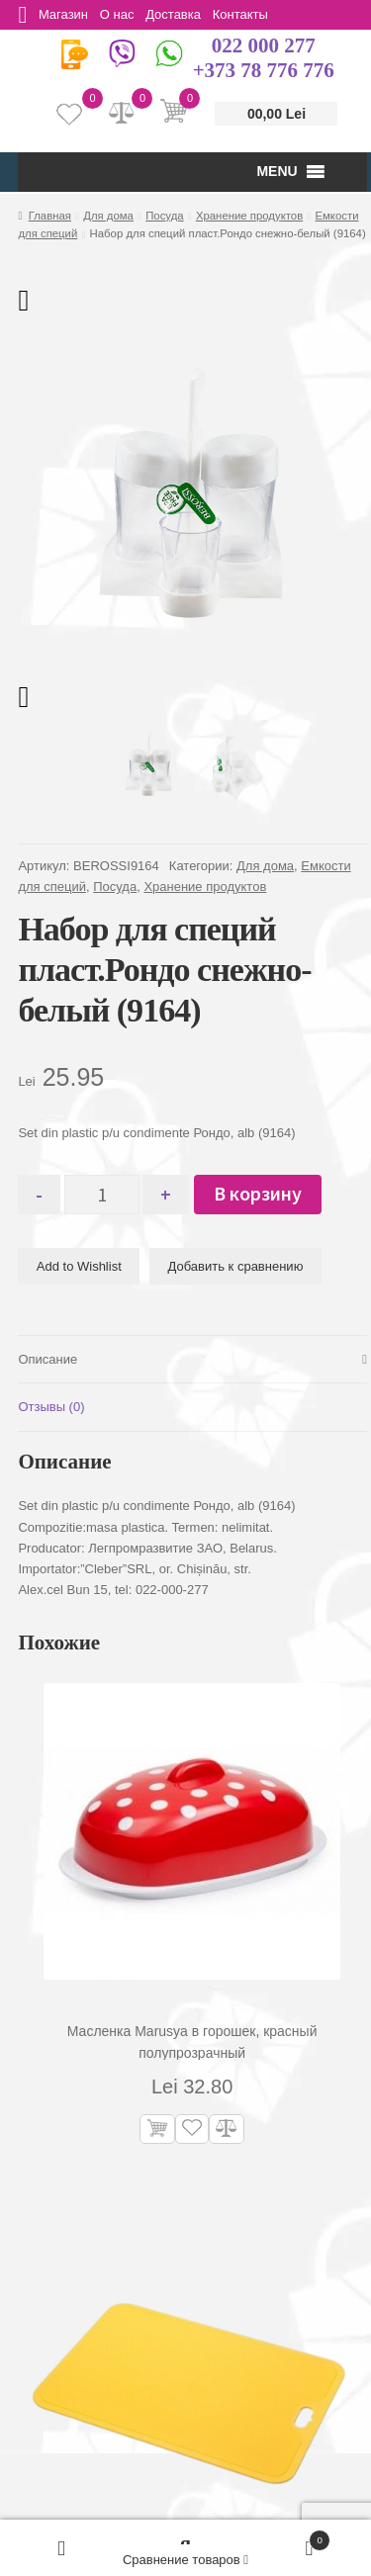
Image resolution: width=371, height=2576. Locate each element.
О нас (123, 14)
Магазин (66, 14)
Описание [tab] (47, 1359)
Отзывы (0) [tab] (51, 1406)
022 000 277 (264, 45)
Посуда (164, 216)
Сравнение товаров (185, 2559)
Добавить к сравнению (236, 1266)
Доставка (183, 14)
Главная (50, 216)
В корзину (267, 1193)
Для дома (108, 216)
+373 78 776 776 (263, 70)
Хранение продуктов (249, 216)
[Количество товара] (106, 1194)
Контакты (253, 14)
